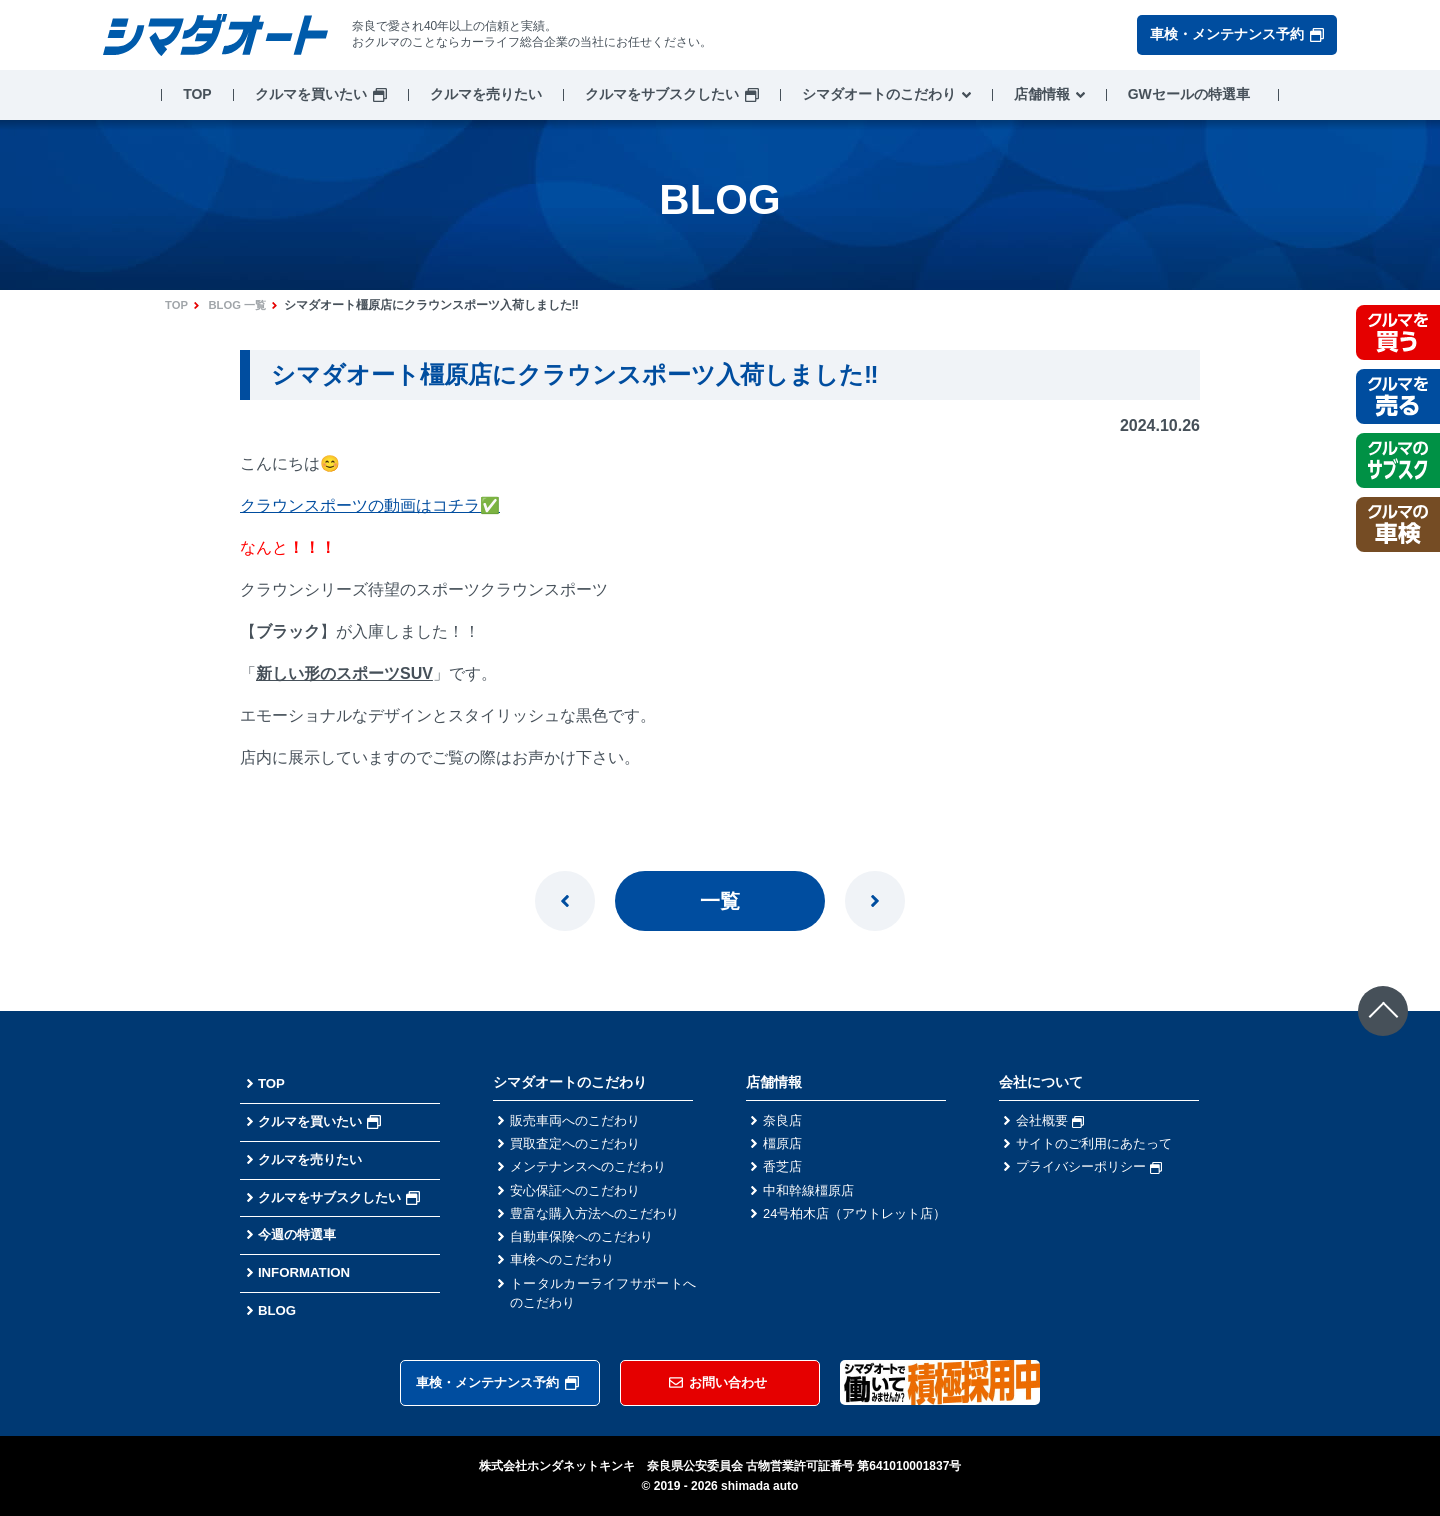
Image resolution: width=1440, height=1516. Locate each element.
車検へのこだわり (566, 1271)
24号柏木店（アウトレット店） (856, 1231)
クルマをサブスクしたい (662, 94)
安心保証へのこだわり (580, 1196)
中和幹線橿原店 (812, 1196)
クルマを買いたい (311, 94)
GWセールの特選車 (1189, 94)
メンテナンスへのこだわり (594, 1171)
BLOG (278, 1310)
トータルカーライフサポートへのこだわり (603, 1306)
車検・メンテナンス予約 (1237, 34)
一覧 (720, 901)
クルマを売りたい (486, 94)
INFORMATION (307, 1272)
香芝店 (784, 1171)
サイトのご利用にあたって (1100, 1146)
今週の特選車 (300, 1234)
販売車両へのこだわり (580, 1121)
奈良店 (784, 1121)
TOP (197, 94)
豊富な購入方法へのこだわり (601, 1221)
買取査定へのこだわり (580, 1146)
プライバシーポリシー (1094, 1171)
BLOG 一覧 (241, 305)
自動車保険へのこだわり (587, 1246)
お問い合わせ (718, 1381)
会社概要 (1052, 1121)
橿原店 (784, 1146)
